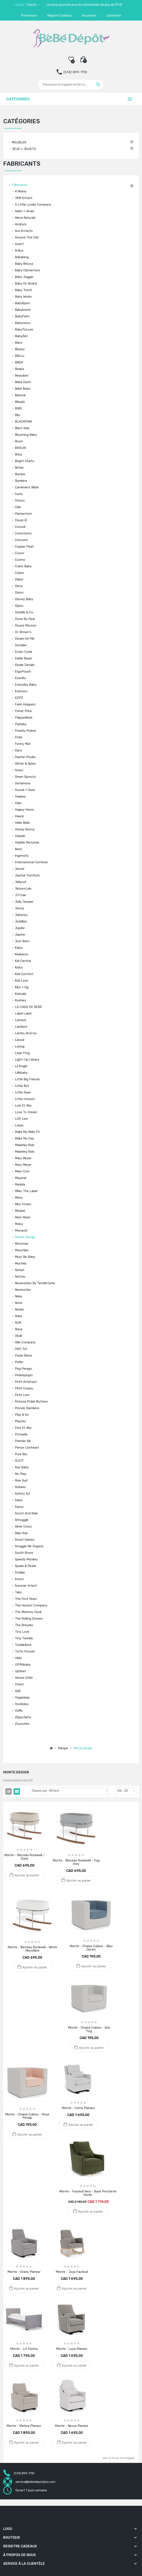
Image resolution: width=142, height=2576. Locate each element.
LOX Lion (21, 1119)
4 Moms (21, 191)
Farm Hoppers (25, 704)
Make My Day (24, 1138)
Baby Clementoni (27, 270)
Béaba (19, 369)
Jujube (20, 928)
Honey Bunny (25, 829)
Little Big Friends (27, 1079)
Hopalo (20, 836)
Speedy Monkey (26, 1559)
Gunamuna (22, 783)
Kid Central (23, 961)
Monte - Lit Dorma (24, 2349)
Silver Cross (23, 1526)
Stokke (20, 1572)
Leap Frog (22, 1053)
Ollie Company (25, 1342)
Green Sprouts (25, 777)
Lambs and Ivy (26, 1033)
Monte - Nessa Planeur (71, 2426)
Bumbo (20, 474)
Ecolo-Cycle (23, 652)
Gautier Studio (25, 757)
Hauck (19, 816)
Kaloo (19, 948)
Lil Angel (21, 1066)
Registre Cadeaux (59, 15)
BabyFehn (22, 316)
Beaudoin (21, 375)
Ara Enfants (24, 231)
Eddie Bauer (23, 658)
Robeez (20, 1487)
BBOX (19, 362)
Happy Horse (24, 809)
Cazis (19, 494)
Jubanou (21, 915)
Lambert (21, 1027)
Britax (19, 468)
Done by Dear (25, 619)
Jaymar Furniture (27, 875)
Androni (20, 224)
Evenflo (20, 678)
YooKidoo (22, 1704)
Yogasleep (22, 1697)
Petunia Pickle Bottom (31, 1401)
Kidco (19, 967)
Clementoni (23, 514)
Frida (18, 737)
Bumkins (21, 481)
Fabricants (19, 185)
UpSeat (20, 1671)
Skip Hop (21, 1533)
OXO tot (21, 1349)
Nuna (18, 1329)
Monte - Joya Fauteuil (72, 2272)
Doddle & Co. (24, 612)
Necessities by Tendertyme (35, 1283)
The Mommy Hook (28, 1612)
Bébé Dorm (23, 382)
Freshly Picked (25, 731)
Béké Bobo (23, 389)
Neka (18, 1296)
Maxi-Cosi (22, 1171)
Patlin (19, 1362)
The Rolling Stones (29, 1618)
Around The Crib (27, 237)
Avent (19, 244)
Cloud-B (21, 520)
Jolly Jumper (24, 902)
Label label (23, 1013)
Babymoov (23, 323)
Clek (18, 507)
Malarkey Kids (24, 1145)
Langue (20, 5)
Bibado (20, 402)
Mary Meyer (23, 1158)
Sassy (19, 1507)
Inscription (89, 15)
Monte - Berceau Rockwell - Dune (24, 1856)
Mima (18, 1198)
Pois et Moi (23, 1428)
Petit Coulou (24, 1388)
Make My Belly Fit (27, 1132)
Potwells (21, 1434)
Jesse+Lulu (23, 888)
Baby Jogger (24, 277)
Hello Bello (22, 823)
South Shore (24, 1553)
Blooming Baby (26, 435)
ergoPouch (23, 671)
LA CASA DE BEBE (28, 1007)
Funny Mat (23, 744)
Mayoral (20, 1178)
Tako (18, 1592)
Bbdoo (20, 349)
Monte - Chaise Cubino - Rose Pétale (27, 2116)
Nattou (20, 1276)
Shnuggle (21, 1520)
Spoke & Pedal (25, 1566)
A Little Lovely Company (33, 204)
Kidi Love (21, 980)
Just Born (22, 941)
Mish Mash (22, 1217)
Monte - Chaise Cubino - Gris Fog (89, 2029)
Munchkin (22, 1250)
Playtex (20, 1421)
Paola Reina (23, 1355)
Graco (19, 770)
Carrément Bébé (27, 487)
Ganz (18, 750)
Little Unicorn (25, 1099)
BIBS (18, 408)
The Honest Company (31, 1605)
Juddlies (21, 921)
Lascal (19, 1040)
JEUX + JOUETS (24, 149)
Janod (19, 869)
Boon (19, 441)
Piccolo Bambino (27, 1408)
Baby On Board (26, 283)
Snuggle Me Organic (29, 1546)
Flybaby (20, 724)
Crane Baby (23, 566)
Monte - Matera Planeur (24, 2426)
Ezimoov (21, 691)
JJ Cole (20, 895)
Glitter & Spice (25, 763)
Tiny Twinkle (24, 1638)
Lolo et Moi (23, 1105)
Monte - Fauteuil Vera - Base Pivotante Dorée (88, 2193)
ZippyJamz (23, 1717)
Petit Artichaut (26, 1382)
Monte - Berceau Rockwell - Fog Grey (76, 1862)
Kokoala (20, 994)
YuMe (18, 1711)
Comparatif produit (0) (18, 1780)
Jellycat (20, 882)
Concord (21, 540)
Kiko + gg (21, 987)
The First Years (26, 1599)
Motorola (21, 1244)
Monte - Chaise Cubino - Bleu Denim (91, 1947)
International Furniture (31, 862)
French (32, 5)
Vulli (17, 1691)
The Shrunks (24, 1625)
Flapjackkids (23, 717)
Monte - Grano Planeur (24, 2272)
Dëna (18, 586)
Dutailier (21, 645)
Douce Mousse (25, 625)
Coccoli (20, 527)
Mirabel (20, 1211)
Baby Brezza (24, 264)
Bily (17, 415)
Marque (63, 1748)
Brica (18, 454)
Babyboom (23, 310)
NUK (18, 1322)
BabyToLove (24, 329)
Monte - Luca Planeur (71, 2349)
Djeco (19, 606)
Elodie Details (25, 665)
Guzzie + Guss (25, 790)
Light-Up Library (27, 1059)
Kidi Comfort (24, 974)
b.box (19, 250)
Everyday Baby (26, 685)
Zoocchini (22, 1724)
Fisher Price (23, 711)
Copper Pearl (24, 546)
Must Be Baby (25, 1257)
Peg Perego (23, 1369)
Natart (19, 1270)
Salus (18, 1500)
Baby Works (23, 297)
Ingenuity (22, 856)
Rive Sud (21, 1480)
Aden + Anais (24, 211)
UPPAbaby (23, 1664)
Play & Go (22, 1415)
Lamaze (20, 1020)
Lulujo (19, 1125)
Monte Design (25, 1237)
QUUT (19, 1461)
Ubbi (18, 1658)
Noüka (19, 1309)
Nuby (18, 1316)
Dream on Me (24, 638)
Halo (18, 803)
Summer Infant (26, 1586)
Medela (20, 1184)
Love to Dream (26, 1112)
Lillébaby (21, 1073)
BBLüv (19, 356)
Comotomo (23, 533)
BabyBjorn (22, 303)
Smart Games (25, 1540)
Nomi (18, 1303)
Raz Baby (22, 1467)
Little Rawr (23, 1092)
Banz (18, 343)
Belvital (20, 395)
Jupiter (20, 934)
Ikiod (18, 849)
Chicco (20, 500)
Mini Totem (23, 1204)
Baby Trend (23, 290)
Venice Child (23, 1678)
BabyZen (21, 336)
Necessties (23, 1290)
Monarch (21, 1230)
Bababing (22, 257)
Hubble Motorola (27, 842)
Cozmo (20, 560)
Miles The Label (26, 1191)
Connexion (114, 15)
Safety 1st (22, 1493)
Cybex (19, 573)
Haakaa (20, 796)
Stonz (19, 1579)
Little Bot (22, 1086)
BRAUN (20, 448)
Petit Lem (22, 1395)
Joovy (19, 908)
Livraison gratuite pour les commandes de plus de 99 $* (84, 5)
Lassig (19, 1046)
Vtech (19, 1684)
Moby (19, 1224)
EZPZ (19, 698)
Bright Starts (24, 461)
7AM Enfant (23, 198)
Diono (19, 592)
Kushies (20, 1000)
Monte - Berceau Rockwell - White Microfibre (32, 1948)
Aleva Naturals (25, 218)
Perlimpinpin (24, 1375)
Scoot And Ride (26, 1513)
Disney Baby (24, 599)
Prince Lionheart (27, 1447)
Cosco (19, 553)
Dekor (19, 579)
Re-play (20, 1474)
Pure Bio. (21, 1454)
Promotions (29, 15)
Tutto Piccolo (25, 1651)
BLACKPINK (23, 421)
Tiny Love (22, 1632)
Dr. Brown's (23, 632)
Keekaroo (21, 954)
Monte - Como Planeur (78, 2108)
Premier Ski (23, 1441)
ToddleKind (23, 1645)
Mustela (20, 1263)
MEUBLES (19, 142)
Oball (18, 1336)
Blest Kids (22, 428)
